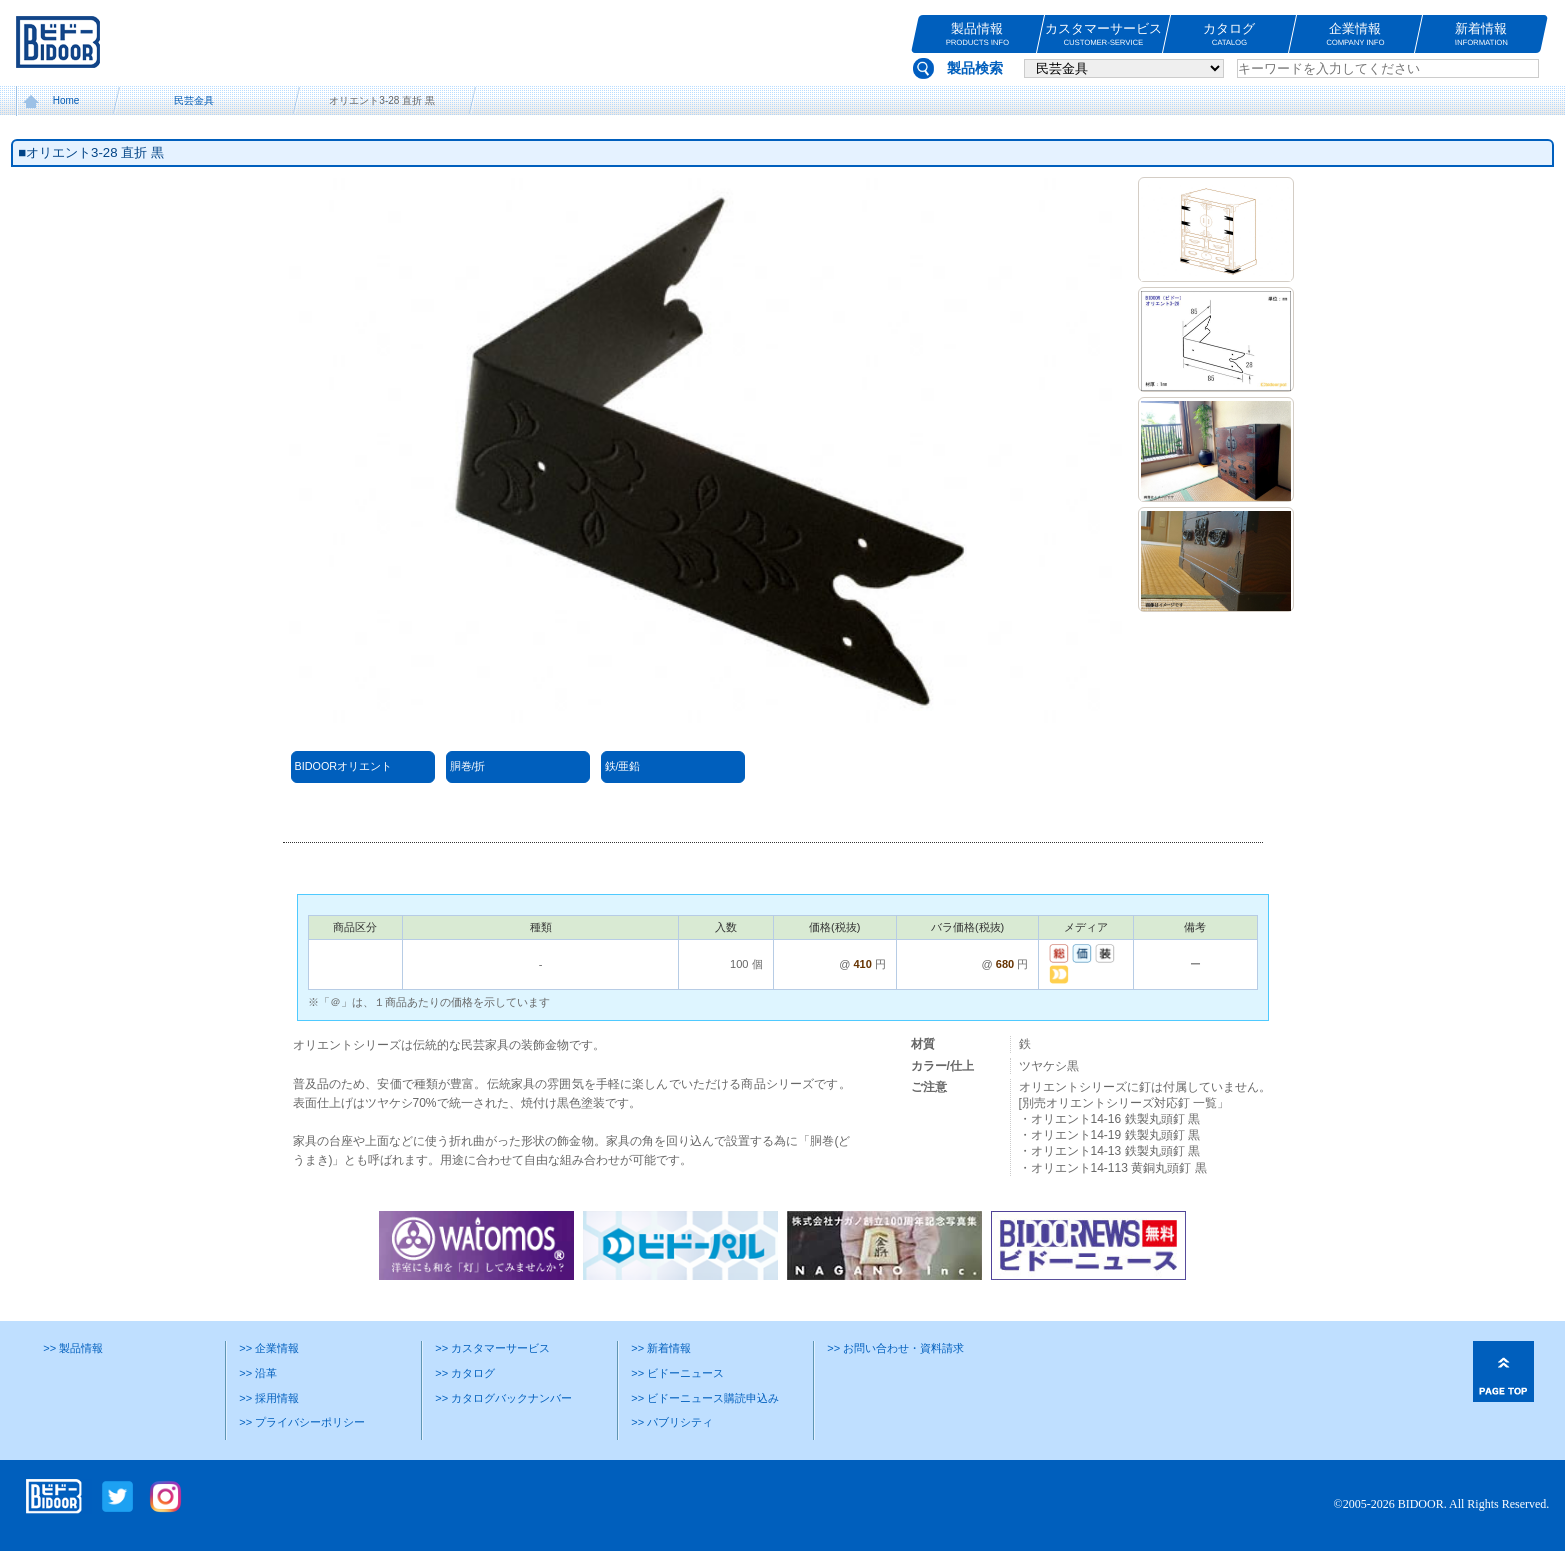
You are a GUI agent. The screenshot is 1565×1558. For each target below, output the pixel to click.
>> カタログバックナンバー (503, 1398)
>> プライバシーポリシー (302, 1422)
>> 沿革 (258, 1373)
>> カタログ (465, 1373)
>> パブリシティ (672, 1422)
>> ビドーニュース (677, 1373)
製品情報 (977, 34)
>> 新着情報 (661, 1348)
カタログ (1229, 34)
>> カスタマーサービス (492, 1348)
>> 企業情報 (269, 1348)
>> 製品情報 (73, 1348)
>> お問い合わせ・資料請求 (895, 1348)
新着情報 (1481, 34)
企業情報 (1355, 34)
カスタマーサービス (1103, 34)
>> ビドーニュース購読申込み (705, 1398)
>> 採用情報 (269, 1398)
